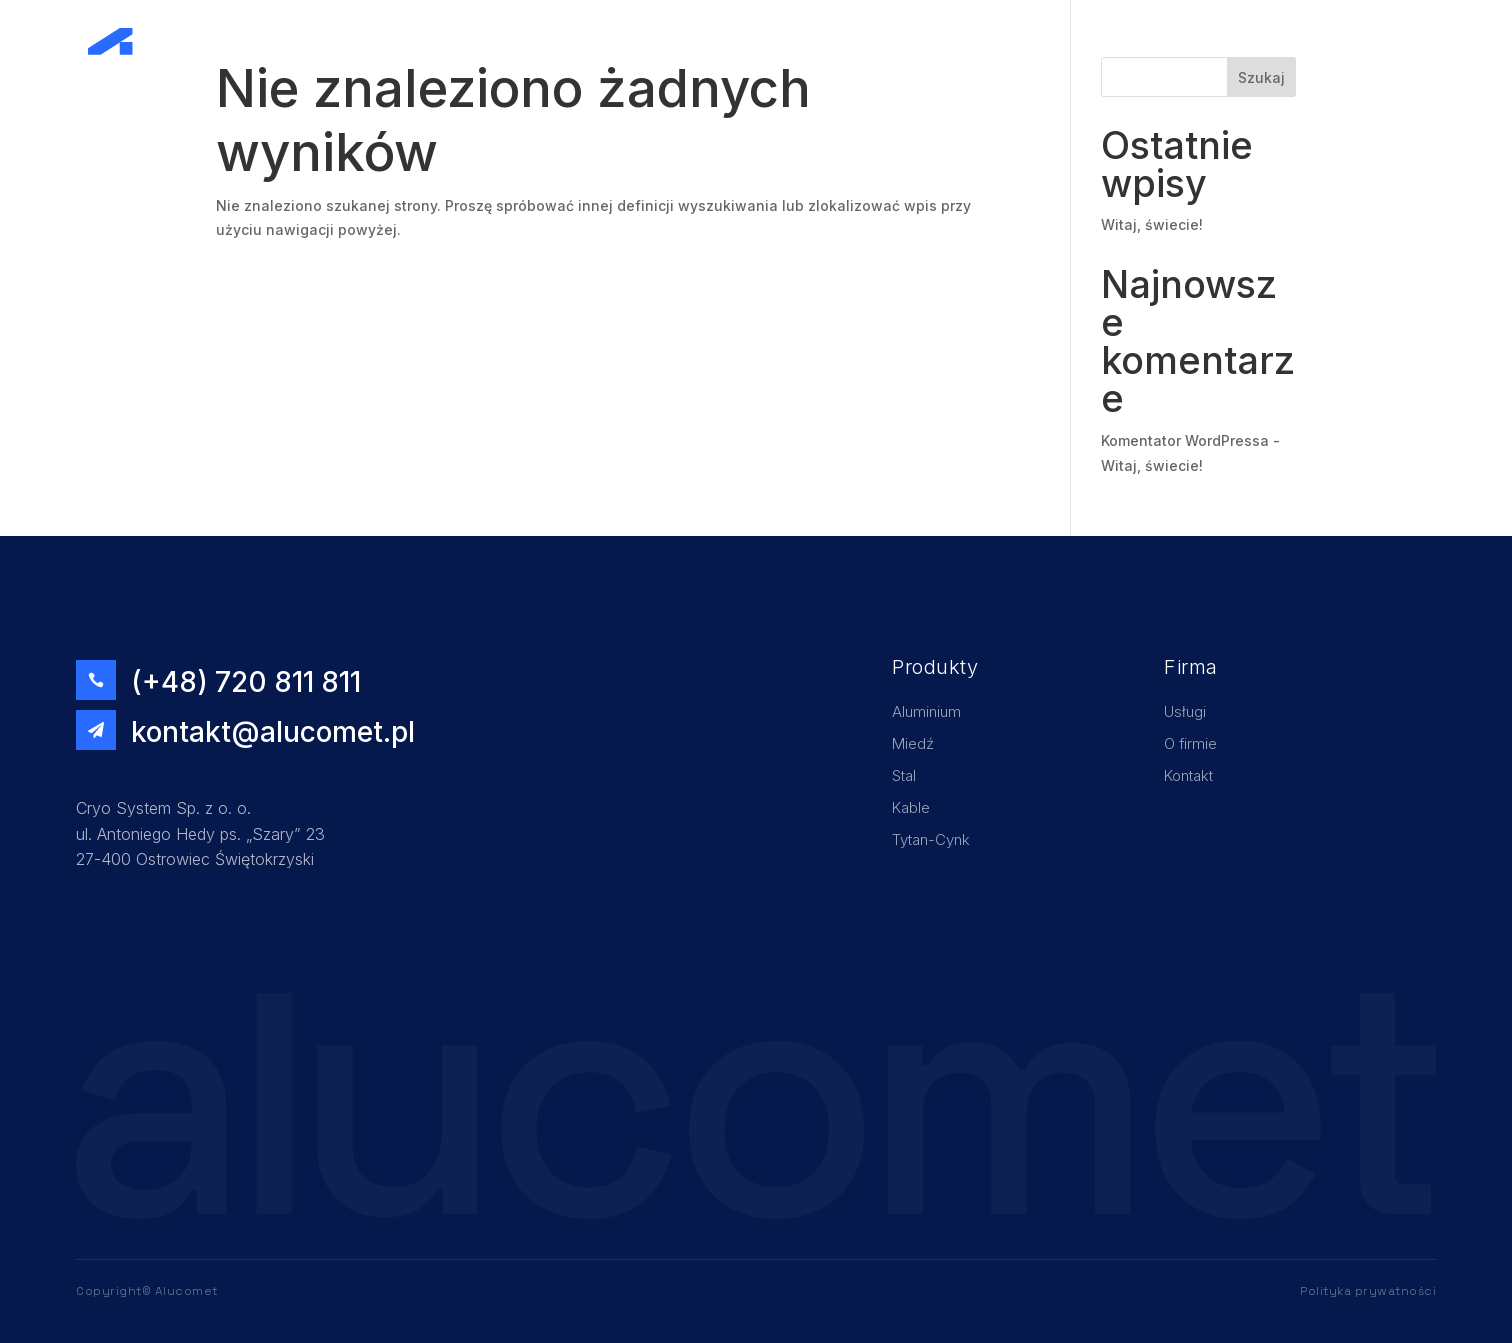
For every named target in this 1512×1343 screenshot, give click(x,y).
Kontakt (1378, 41)
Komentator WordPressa (1185, 440)
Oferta (1308, 41)
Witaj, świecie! (1152, 224)
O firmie (1237, 41)
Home (1102, 41)
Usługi (1166, 41)
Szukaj (1261, 77)
